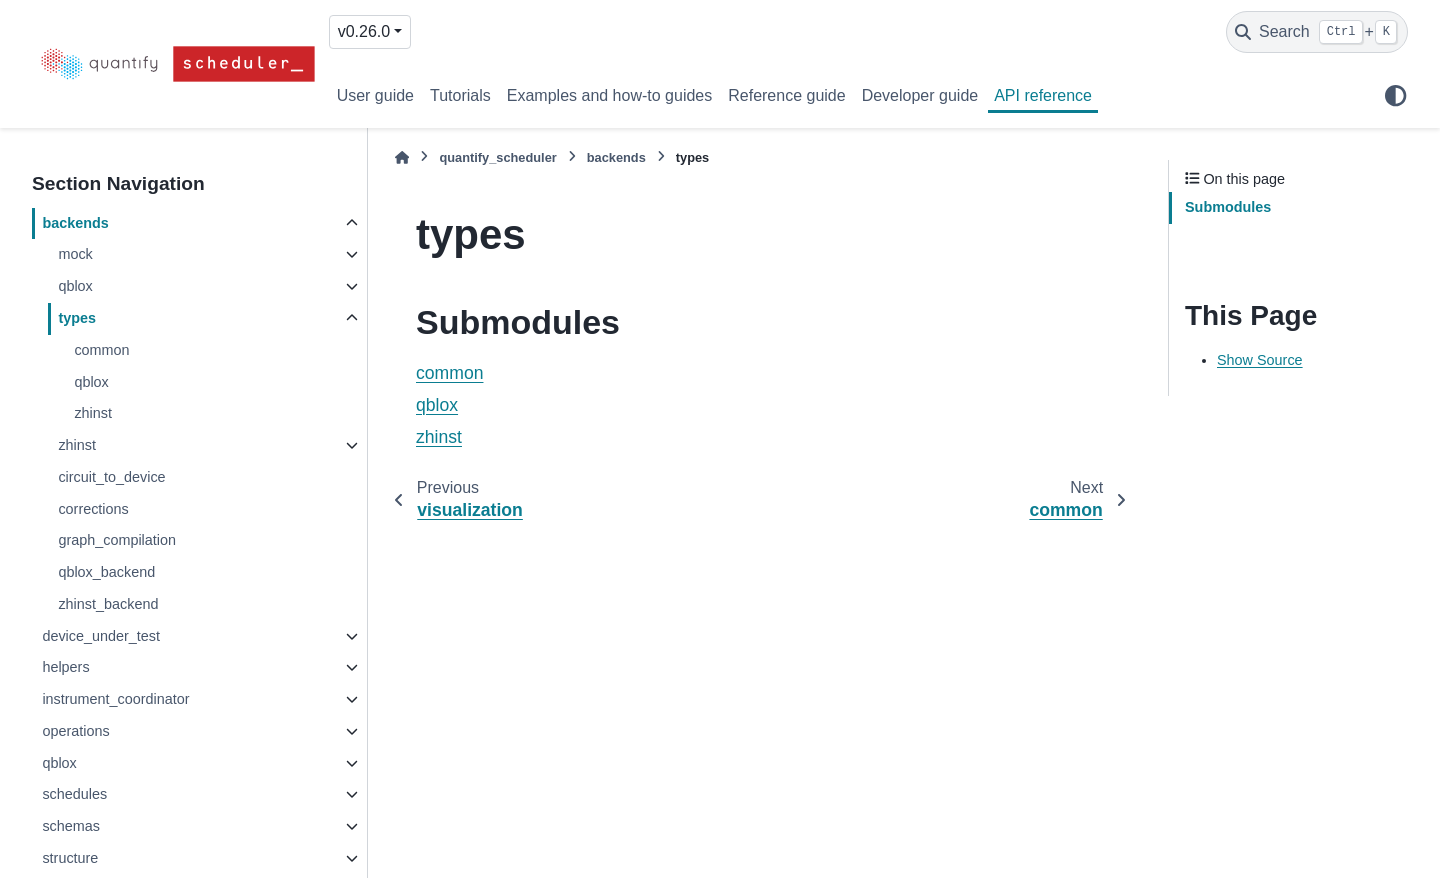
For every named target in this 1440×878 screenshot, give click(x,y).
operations (75, 731)
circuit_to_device (111, 477)
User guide (375, 95)
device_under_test (101, 636)
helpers (65, 667)
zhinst (93, 413)
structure (70, 858)
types (77, 318)
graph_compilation (117, 540)
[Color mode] (1396, 96)
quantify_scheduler (497, 157)
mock (75, 254)
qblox (75, 286)
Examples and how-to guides (609, 95)
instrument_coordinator (115, 699)
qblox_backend (106, 572)
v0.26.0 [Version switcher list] (364, 31)
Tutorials (460, 95)
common (101, 350)
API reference (1043, 95)
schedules (74, 794)
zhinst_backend (108, 604)
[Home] (402, 157)
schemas (71, 826)
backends (75, 223)
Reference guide (786, 95)
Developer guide (920, 95)
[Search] (1317, 32)
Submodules (1228, 207)
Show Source (1260, 360)
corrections (93, 509)
